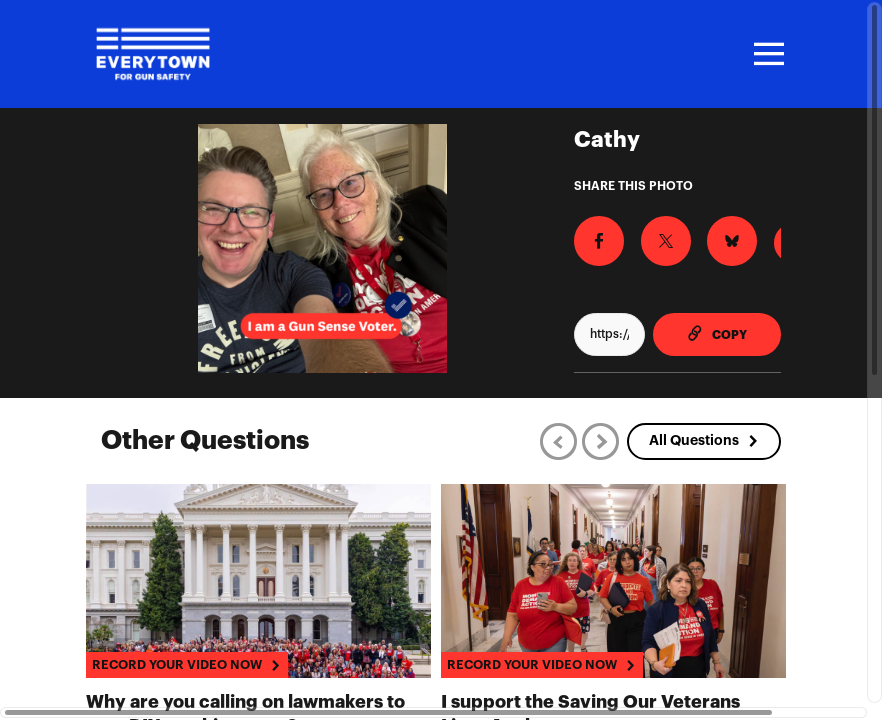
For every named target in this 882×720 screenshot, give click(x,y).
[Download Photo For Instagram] (759, 238)
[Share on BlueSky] (704, 236)
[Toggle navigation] (766, 54)
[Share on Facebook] (594, 236)
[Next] (600, 441)
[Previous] (558, 441)
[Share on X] (649, 236)
